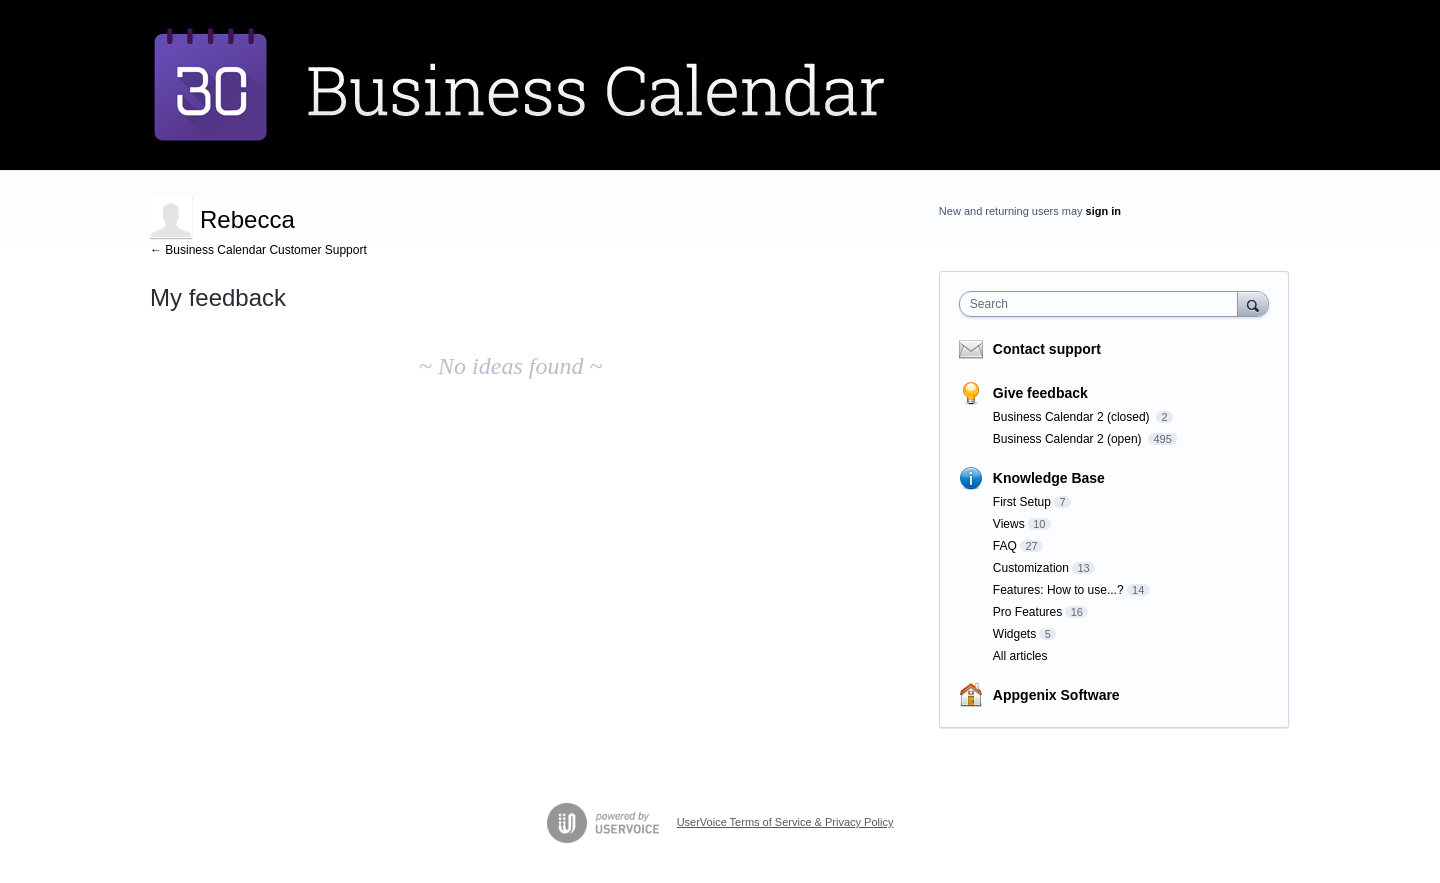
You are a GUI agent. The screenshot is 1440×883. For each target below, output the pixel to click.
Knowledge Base (1049, 478)
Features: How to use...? (1058, 590)
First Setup (1022, 502)
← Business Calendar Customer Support (258, 250)
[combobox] (1103, 304)
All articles (1020, 656)
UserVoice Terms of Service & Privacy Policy (785, 822)
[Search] (1253, 303)
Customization (1031, 568)
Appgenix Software (1056, 695)
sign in (1103, 211)
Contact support (1047, 349)
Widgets (1014, 634)
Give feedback (1040, 393)
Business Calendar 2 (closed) (1073, 417)
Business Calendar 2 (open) (1069, 439)
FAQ (1005, 546)
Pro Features (1027, 612)
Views (1009, 524)
